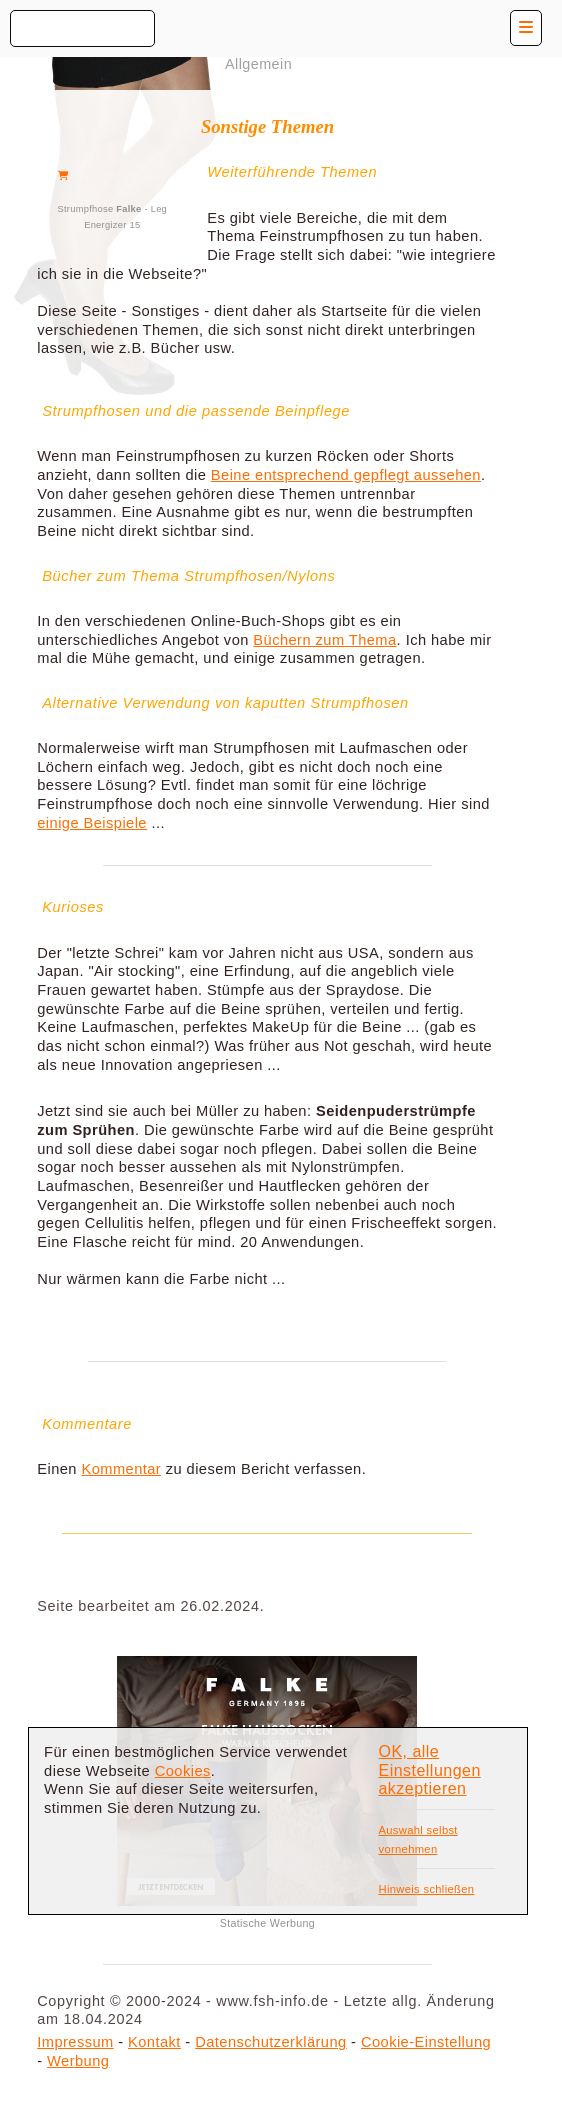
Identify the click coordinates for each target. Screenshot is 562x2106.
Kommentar (121, 1469)
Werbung (78, 2061)
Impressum (75, 2042)
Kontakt (154, 2042)
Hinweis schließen (426, 1889)
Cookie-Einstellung (426, 2042)
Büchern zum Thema (324, 640)
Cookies (183, 1771)
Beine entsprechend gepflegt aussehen (346, 475)
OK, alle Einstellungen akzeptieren (429, 1770)
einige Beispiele (92, 823)
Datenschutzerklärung (270, 2042)
